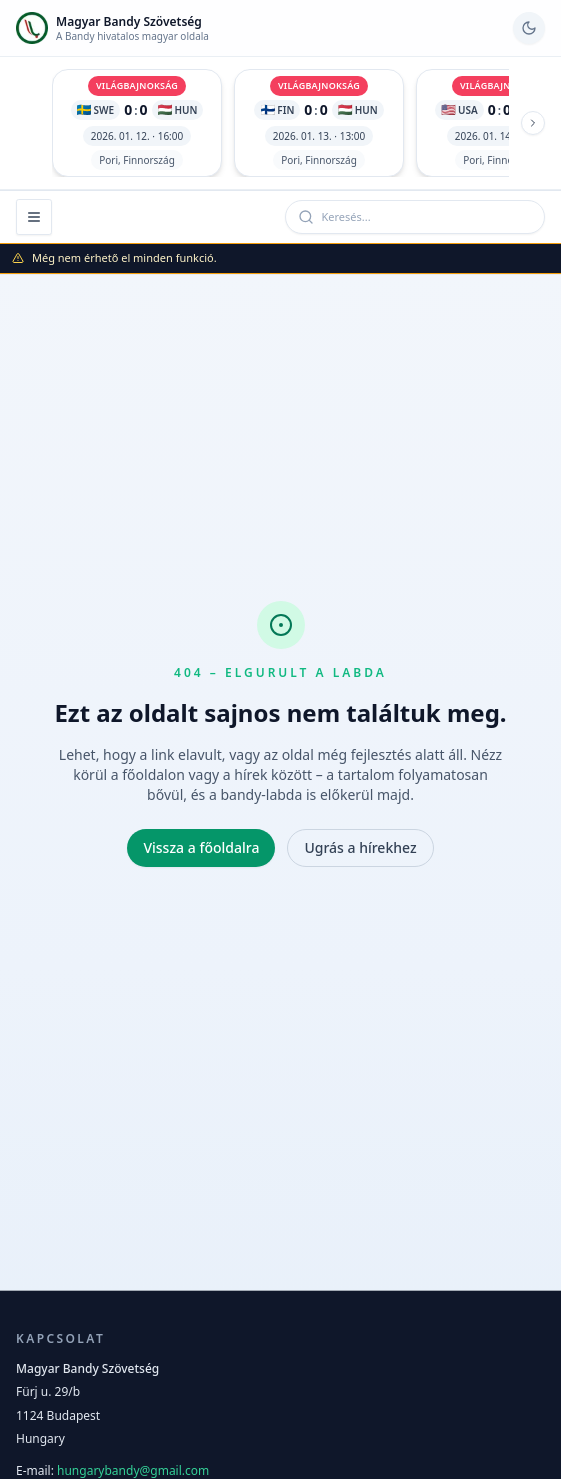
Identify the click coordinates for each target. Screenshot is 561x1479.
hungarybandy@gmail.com (133, 1470)
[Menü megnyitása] (34, 217)
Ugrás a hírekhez (360, 847)
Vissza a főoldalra (201, 847)
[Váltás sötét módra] (529, 28)
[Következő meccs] (533, 123)
